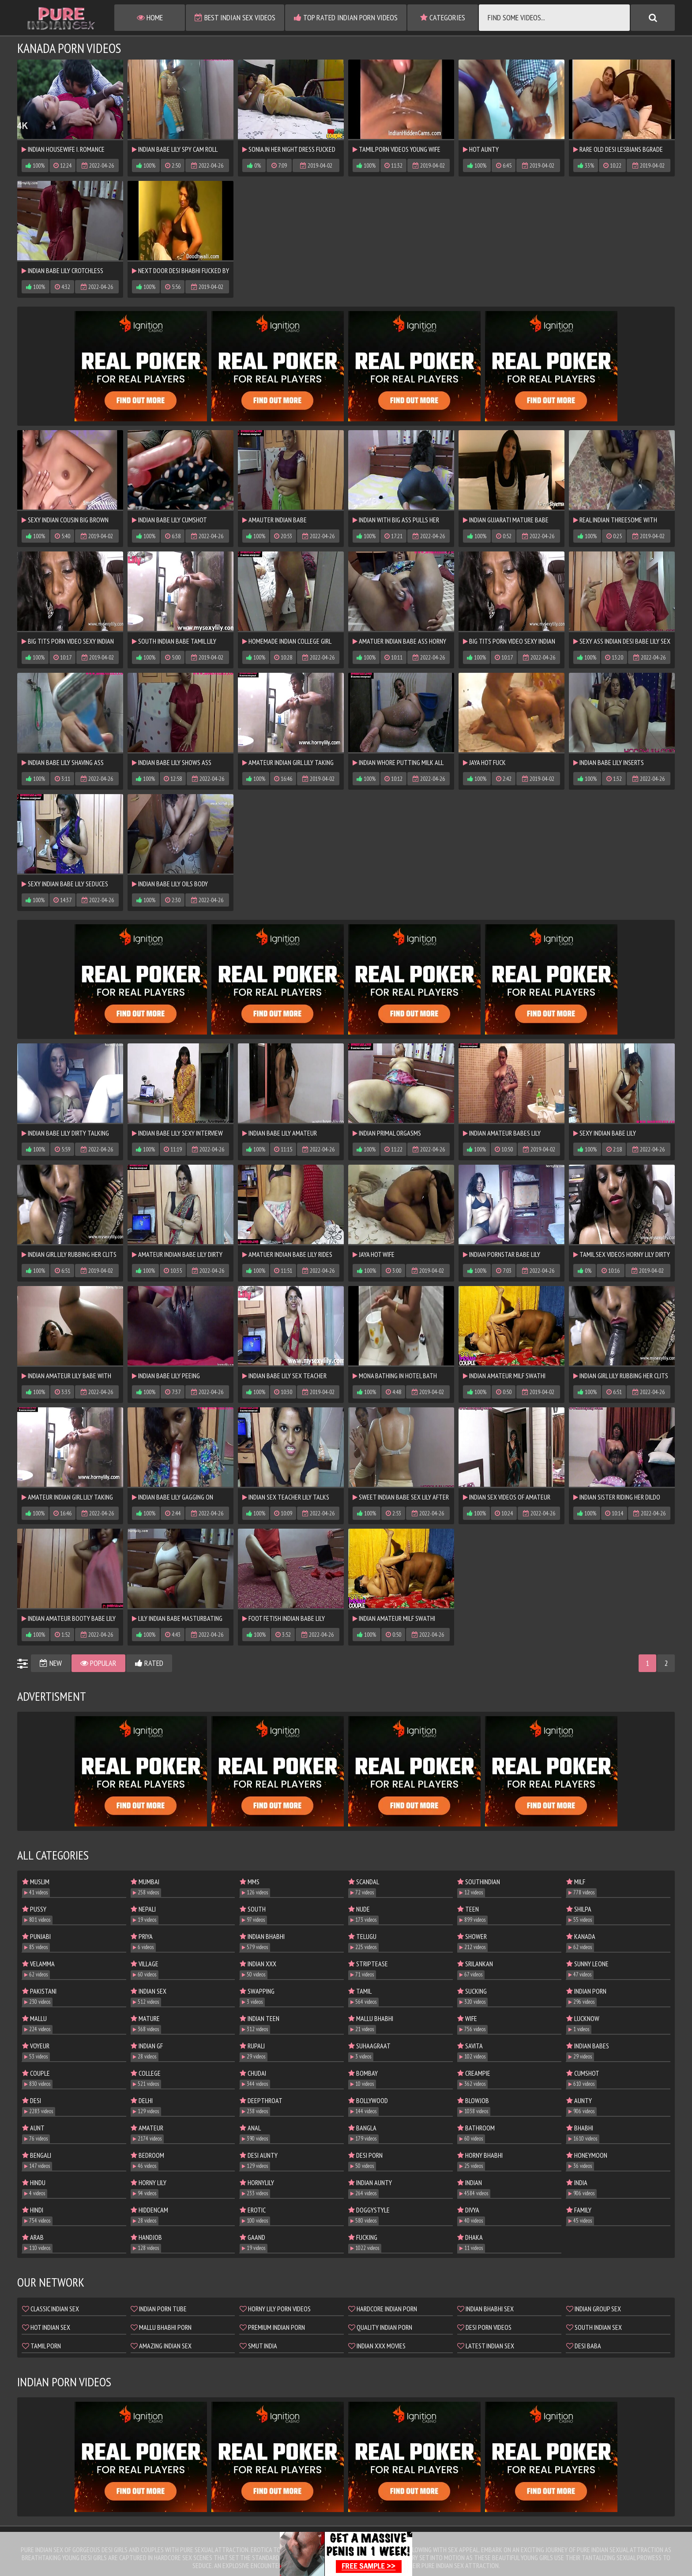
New (51, 1663)
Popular (98, 1663)
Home (150, 17)
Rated (149, 1663)
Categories (442, 17)
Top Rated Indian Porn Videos (346, 17)
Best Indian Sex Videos (235, 17)
